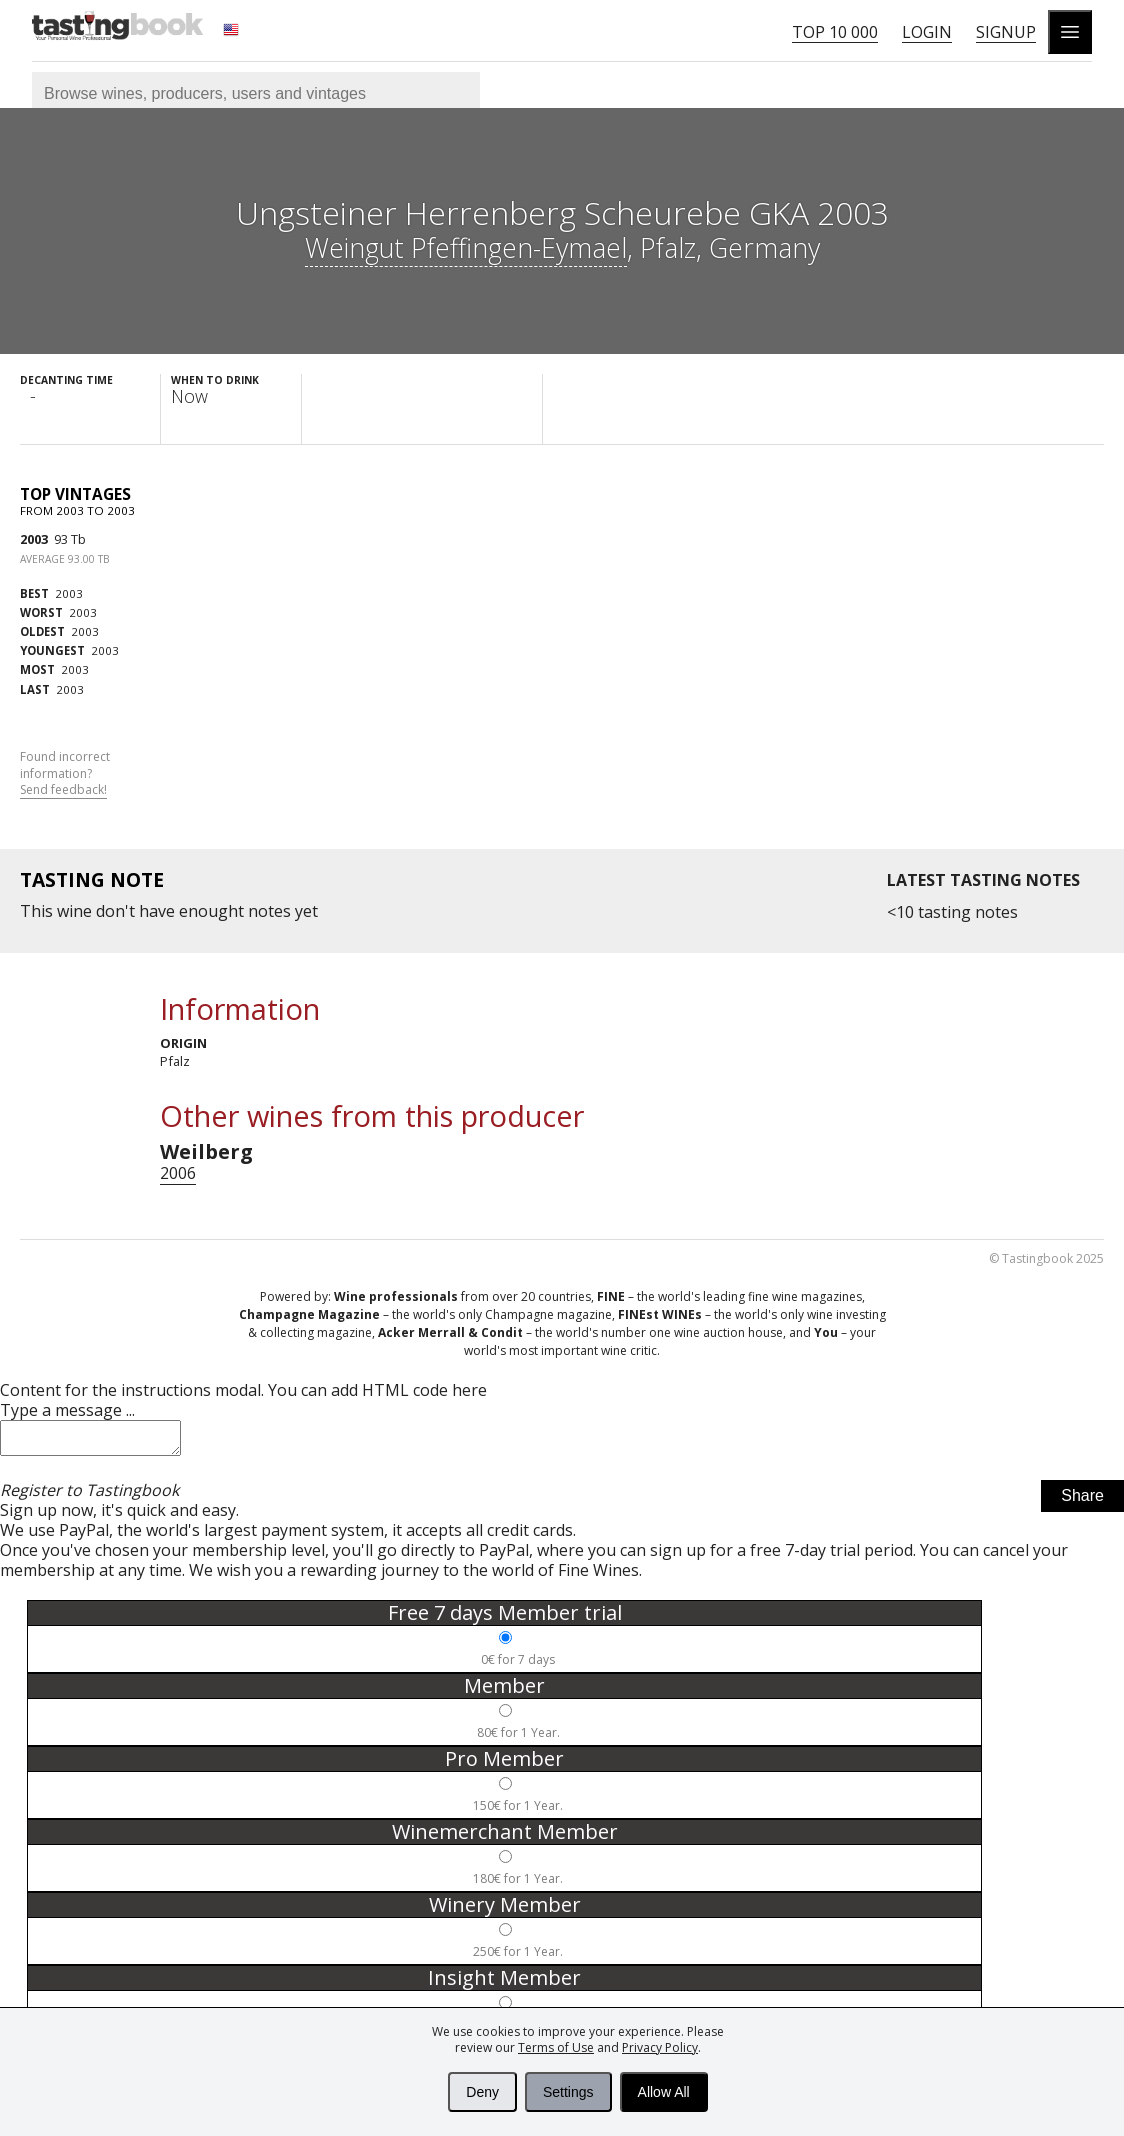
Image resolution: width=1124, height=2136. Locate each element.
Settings (568, 2092)
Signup (1006, 32)
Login (927, 32)
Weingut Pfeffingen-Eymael (466, 247)
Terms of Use (556, 2047)
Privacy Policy (660, 2047)
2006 (178, 1173)
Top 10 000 (835, 32)
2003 (34, 539)
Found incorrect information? (65, 774)
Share (1082, 1501)
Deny (482, 2092)
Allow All (664, 2092)
